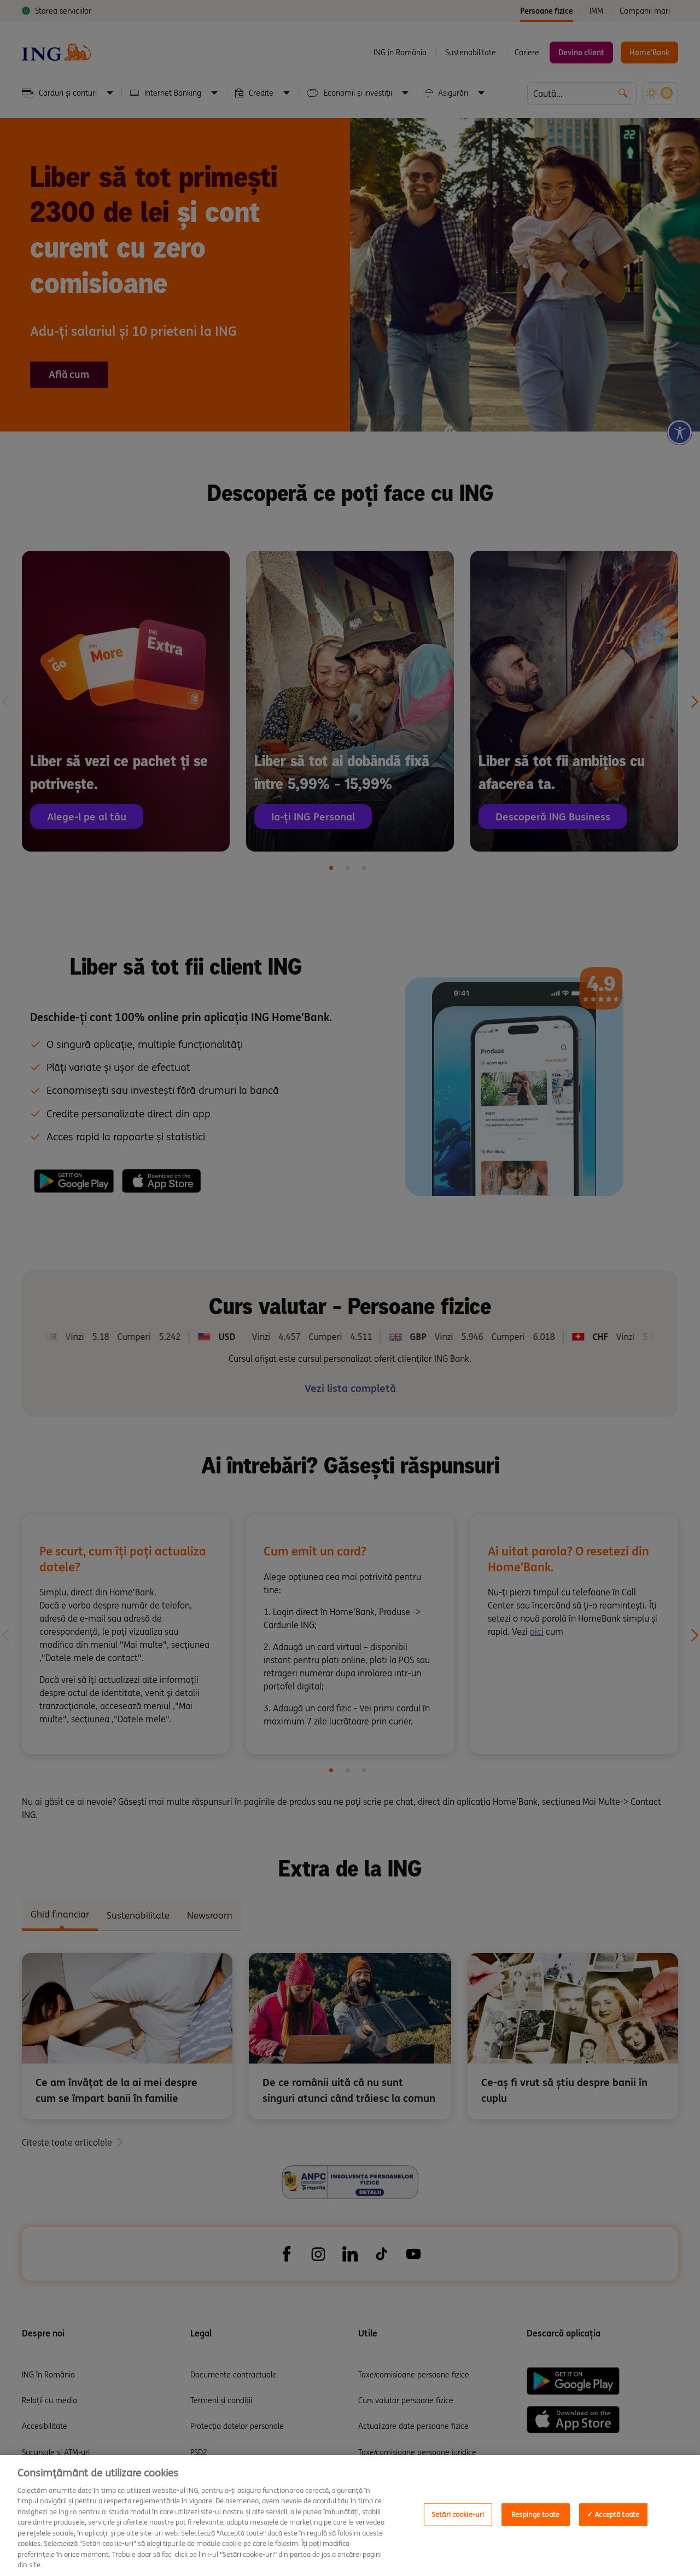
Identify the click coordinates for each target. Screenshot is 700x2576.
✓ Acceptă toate (613, 2514)
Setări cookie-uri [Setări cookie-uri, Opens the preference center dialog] (457, 2514)
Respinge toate (535, 2514)
